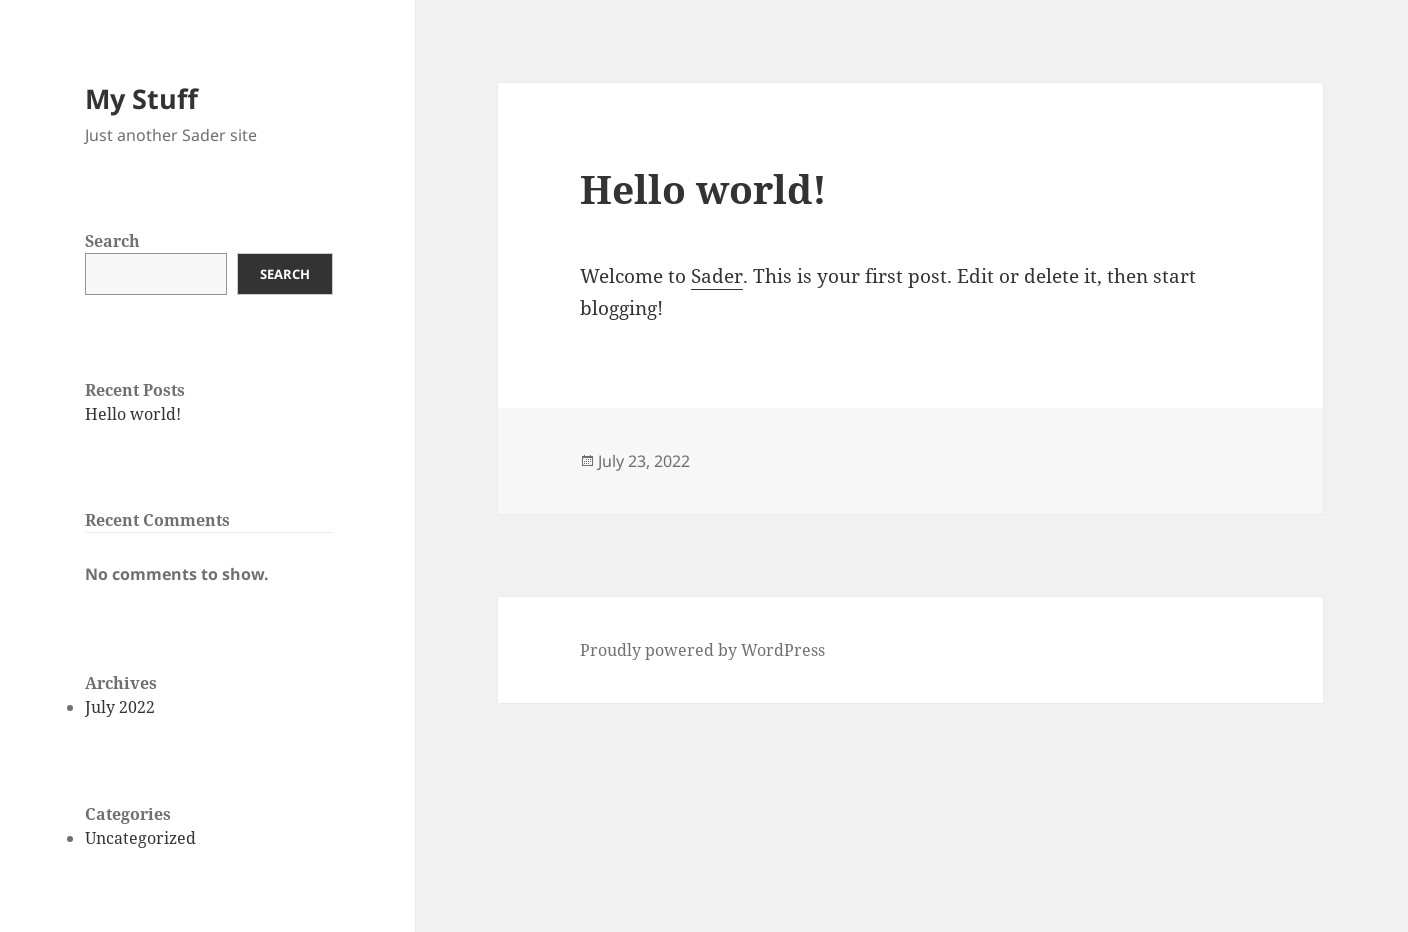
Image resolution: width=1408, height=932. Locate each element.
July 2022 (120, 707)
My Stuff (141, 98)
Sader (717, 276)
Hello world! (133, 414)
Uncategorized (140, 838)
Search (112, 241)
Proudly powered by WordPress (702, 650)
